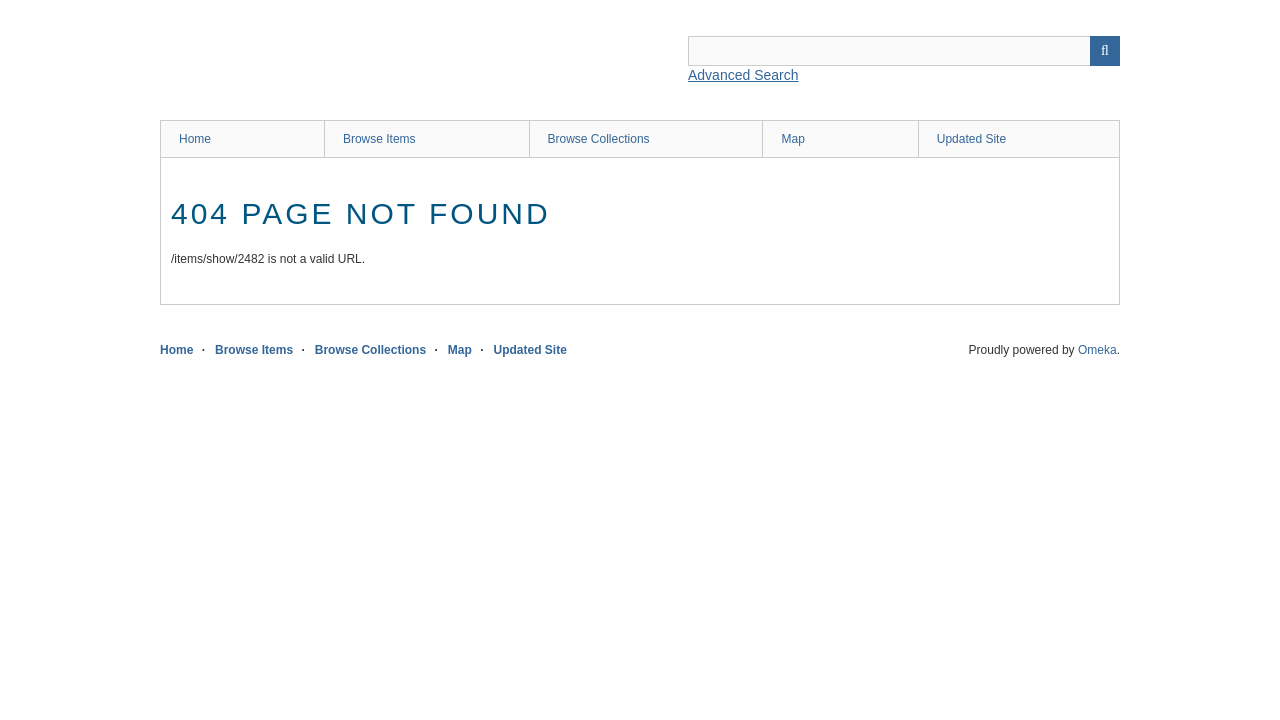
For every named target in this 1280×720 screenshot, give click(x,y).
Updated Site (971, 139)
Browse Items (379, 139)
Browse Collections (599, 139)
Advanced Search (743, 75)
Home (195, 139)
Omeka (1097, 350)
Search (1105, 51)
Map (792, 139)
